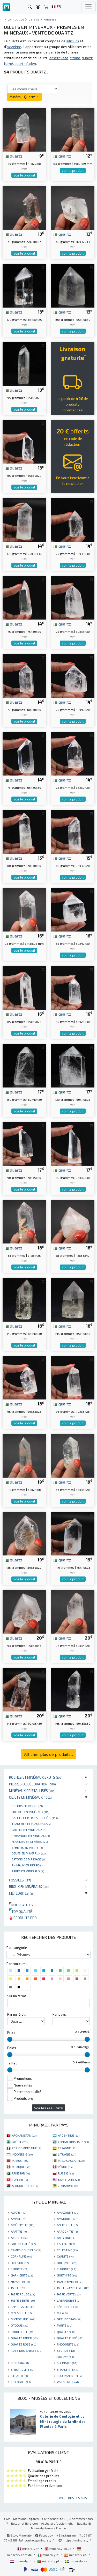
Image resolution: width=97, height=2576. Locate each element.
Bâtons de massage (29, 1859)
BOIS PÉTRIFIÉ (23, 2244)
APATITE (19, 2231)
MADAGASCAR (71, 2160)
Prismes (49, 19)
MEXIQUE (21, 2167)
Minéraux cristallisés (32, 1790)
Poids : (12, 2048)
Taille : (12, 2063)
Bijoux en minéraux (29, 1886)
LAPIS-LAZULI (22, 2306)
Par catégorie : (17, 1948)
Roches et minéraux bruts (36, 1777)
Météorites (22, 1893)
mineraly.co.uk (58, 2548)
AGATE (18, 2212)
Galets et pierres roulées (35, 1818)
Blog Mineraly (19, 2535)
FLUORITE (66, 2269)
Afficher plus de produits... (48, 1754)
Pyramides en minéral (31, 1835)
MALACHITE (21, 2313)
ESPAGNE (67, 2148)
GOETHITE (67, 2275)
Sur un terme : (17, 1996)
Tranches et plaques (31, 1823)
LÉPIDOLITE (67, 2306)
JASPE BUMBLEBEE (73, 2287)
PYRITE (64, 2325)
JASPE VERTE (68, 2294)
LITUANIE (67, 2154)
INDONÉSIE (22, 2154)
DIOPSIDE (20, 2263)
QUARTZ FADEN (24, 2338)
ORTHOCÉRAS (69, 2319)
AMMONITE (67, 2218)
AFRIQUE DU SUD (25, 2185)
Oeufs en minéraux (29, 1853)
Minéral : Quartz (24, 96)
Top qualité (20, 1911)
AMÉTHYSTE (22, 2225)
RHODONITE (68, 2344)
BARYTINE (66, 2237)
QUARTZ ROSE (23, 2344)
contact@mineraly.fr (40, 2540)
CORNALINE (21, 2256)
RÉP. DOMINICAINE (26, 2148)
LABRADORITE (69, 2300)
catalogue (16, 19)
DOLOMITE (67, 2263)
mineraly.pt (48, 2561)
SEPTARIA (20, 2363)
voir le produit (24, 175)
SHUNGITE (67, 2363)
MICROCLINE (23, 2319)
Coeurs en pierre (27, 1806)
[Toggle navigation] (88, 7)
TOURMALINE (69, 2375)
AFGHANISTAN (24, 2135)
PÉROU (65, 2167)
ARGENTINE (68, 2135)
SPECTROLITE (22, 2369)
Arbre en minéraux (28, 1871)
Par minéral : (16, 2014)
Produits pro (23, 1917)
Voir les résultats (48, 2108)
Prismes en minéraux (30, 1812)
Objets (33, 19)
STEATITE (19, 2375)
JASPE (18, 2287)
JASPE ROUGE (23, 2294)
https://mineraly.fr (78, 2540)
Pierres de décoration (32, 1784)
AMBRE (18, 2218)
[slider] (9, 2039)
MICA (62, 2313)
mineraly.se (76, 2561)
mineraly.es (75, 2555)
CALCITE (66, 2244)
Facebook (44, 2535)
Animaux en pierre (27, 1865)
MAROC (20, 2160)
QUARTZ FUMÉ (70, 2338)
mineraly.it (48, 2555)
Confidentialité (52, 2518)
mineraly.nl (21, 2561)
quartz (14, 155)
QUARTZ (66, 2332)
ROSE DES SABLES (26, 2350)
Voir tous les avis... (74, 2498)
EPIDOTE (19, 2269)
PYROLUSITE (22, 2332)
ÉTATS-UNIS (69, 2179)
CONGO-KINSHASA (73, 2142)
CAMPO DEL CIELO (26, 2250)
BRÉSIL (19, 2142)
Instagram (66, 2535)
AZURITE (19, 2237)
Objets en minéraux (30, 1797)
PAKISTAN (21, 2173)
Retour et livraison (24, 2523)
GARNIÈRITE (22, 2275)
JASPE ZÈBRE (23, 2300)
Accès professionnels (57, 2523)
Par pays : (60, 2014)
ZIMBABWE (68, 2185)
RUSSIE (66, 2173)
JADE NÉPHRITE (70, 2281)
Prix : (11, 2032)
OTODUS (19, 2325)
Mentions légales (26, 2518)
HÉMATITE (20, 2281)
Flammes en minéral (30, 1841)
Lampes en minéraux (29, 1829)
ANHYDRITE (67, 2225)
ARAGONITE (67, 2231)
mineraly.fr (28, 2548)
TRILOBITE (21, 2382)
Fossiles (20, 1880)
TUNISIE (20, 2179)
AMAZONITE (68, 2212)
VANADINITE (68, 2382)
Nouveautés (21, 1905)
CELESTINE (67, 2250)
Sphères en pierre (27, 1847)
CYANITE (65, 2256)
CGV (7, 2518)
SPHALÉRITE (67, 2369)
